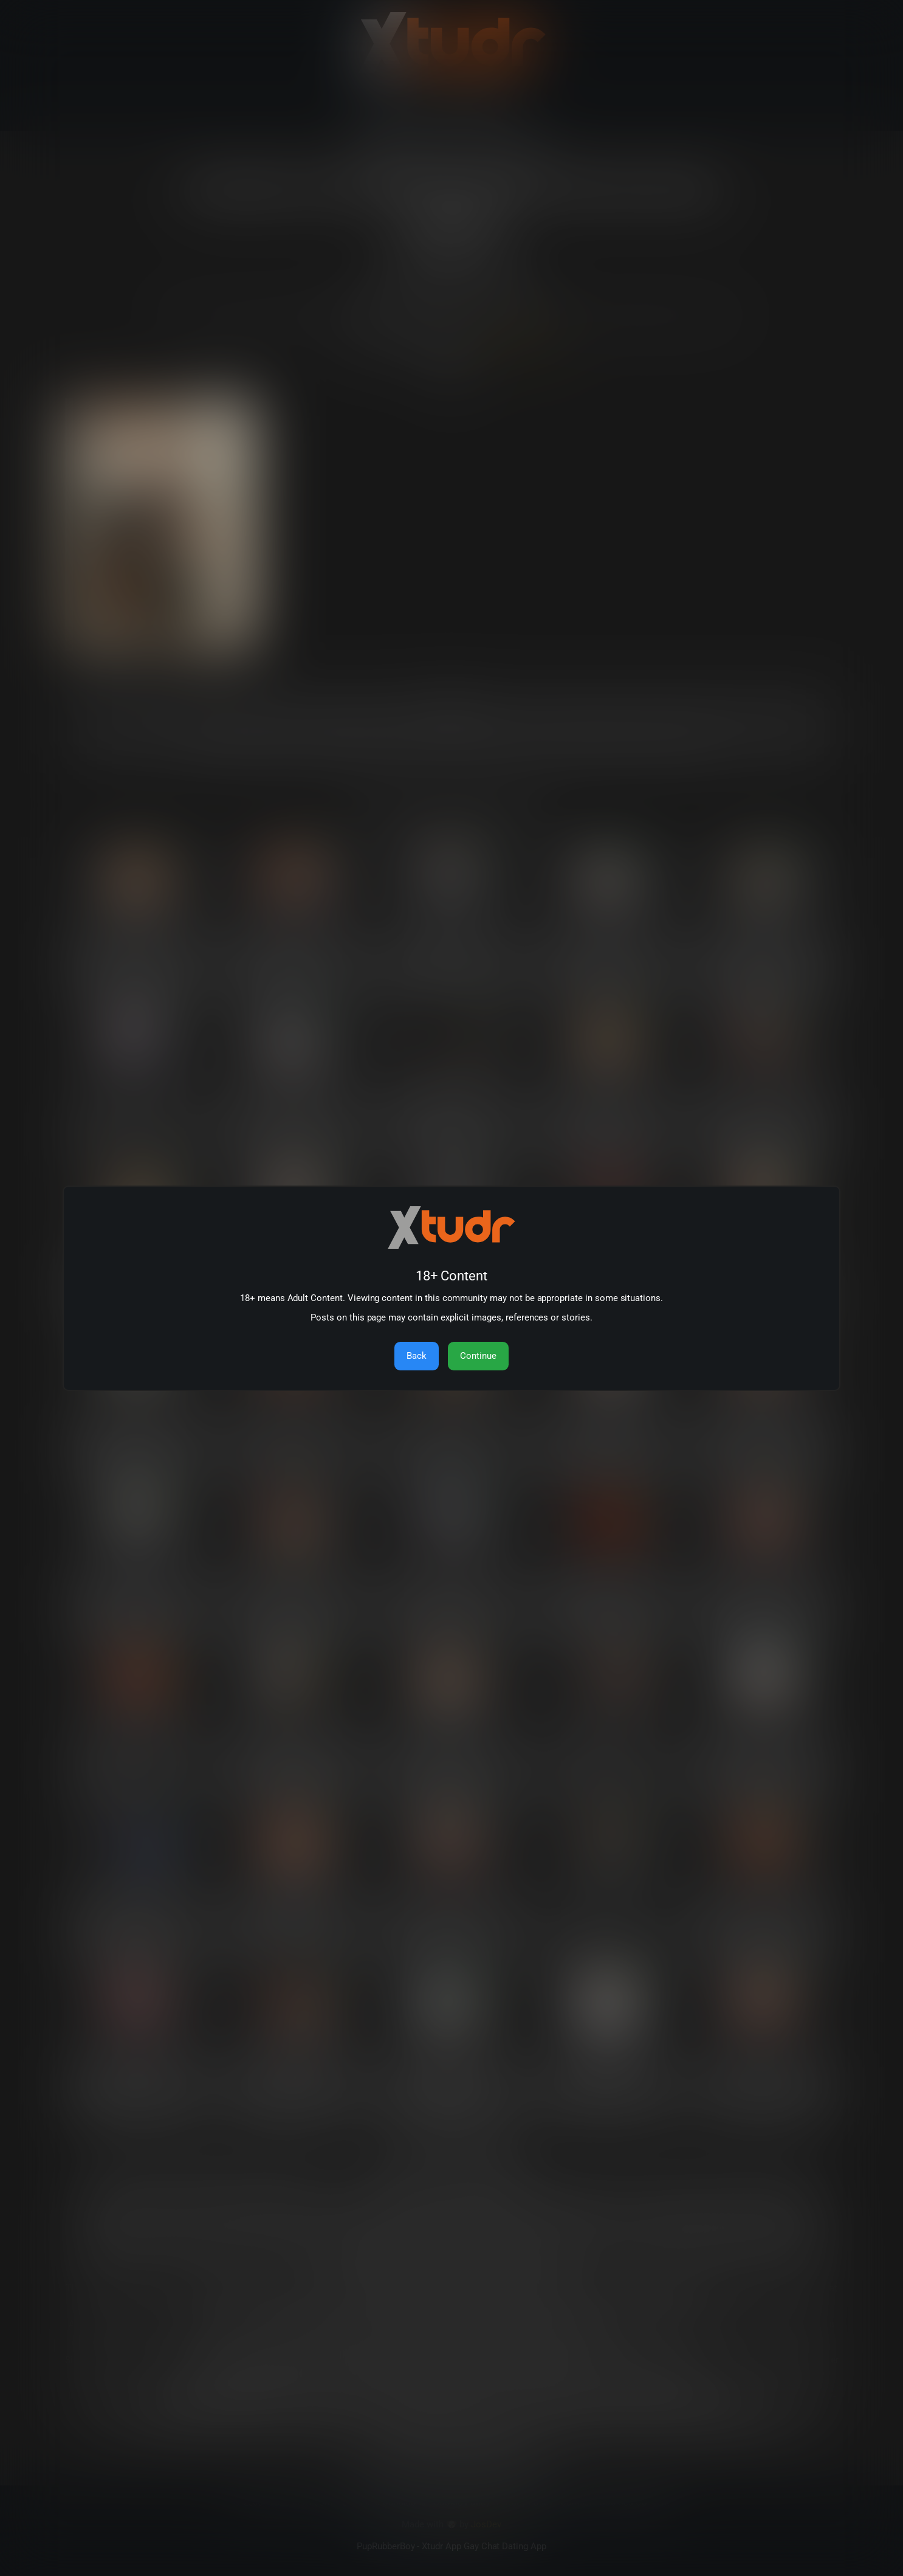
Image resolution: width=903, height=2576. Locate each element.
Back (417, 1355)
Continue (478, 1355)
